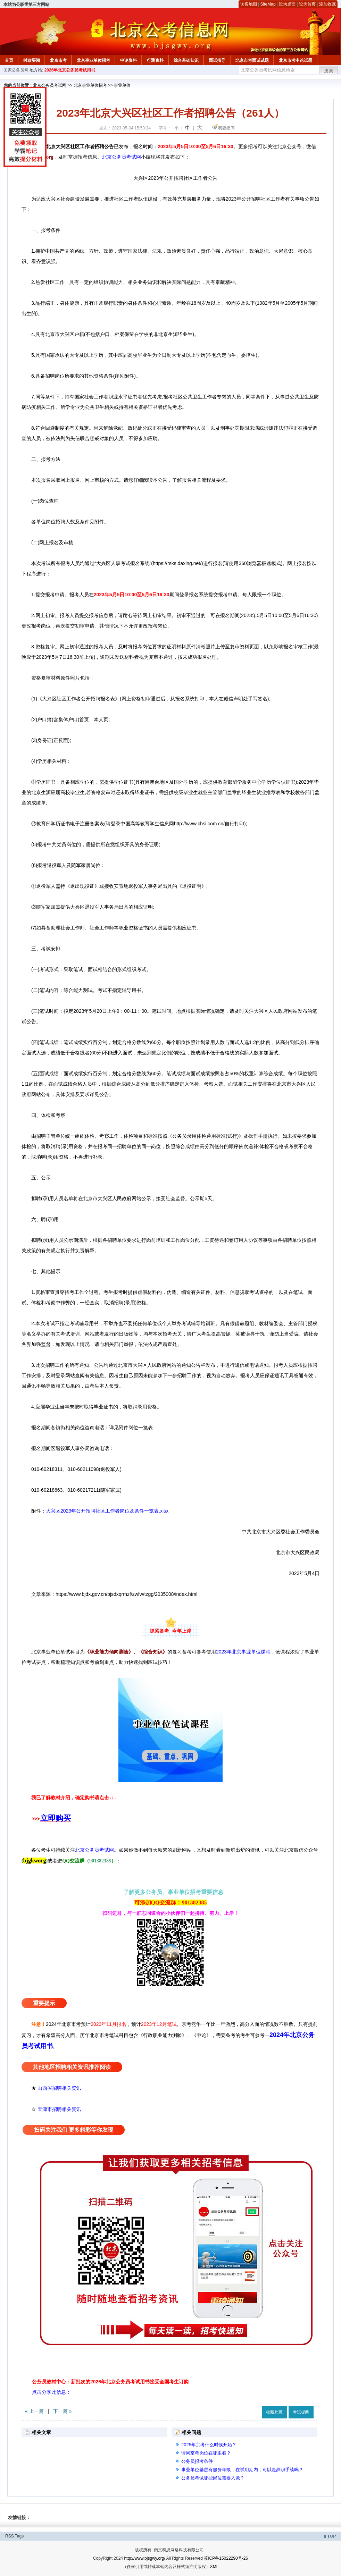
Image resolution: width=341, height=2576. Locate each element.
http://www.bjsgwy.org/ (144, 2558)
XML (214, 2566)
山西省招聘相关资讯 (59, 2088)
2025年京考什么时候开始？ (208, 2444)
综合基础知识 (186, 60)
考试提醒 (301, 2412)
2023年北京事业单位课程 (243, 1652)
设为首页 (307, 4)
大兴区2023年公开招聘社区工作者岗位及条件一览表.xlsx (107, 1511)
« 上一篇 (34, 2411)
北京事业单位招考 (93, 60)
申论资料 (128, 60)
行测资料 (155, 60)
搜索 (329, 70)
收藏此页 (274, 2412)
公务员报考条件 (197, 2461)
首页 (9, 60)
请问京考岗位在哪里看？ (206, 2453)
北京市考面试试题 (252, 60)
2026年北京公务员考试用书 (69, 70)
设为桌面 (287, 4)
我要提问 (226, 128)
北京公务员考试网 (49, 85)
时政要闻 (31, 60)
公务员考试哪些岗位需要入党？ (212, 2478)
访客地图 (248, 4)
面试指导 (217, 60)
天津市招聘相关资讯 (59, 2109)
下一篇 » (62, 2411)
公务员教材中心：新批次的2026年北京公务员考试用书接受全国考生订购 (110, 2381)
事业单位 (122, 85)
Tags (19, 2536)
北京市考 (58, 60)
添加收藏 (327, 4)
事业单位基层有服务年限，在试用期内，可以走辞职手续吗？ (242, 2469)
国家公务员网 (15, 70)
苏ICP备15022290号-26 (226, 2558)
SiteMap (268, 4)
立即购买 (55, 1818)
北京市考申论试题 (295, 60)
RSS (9, 2536)
